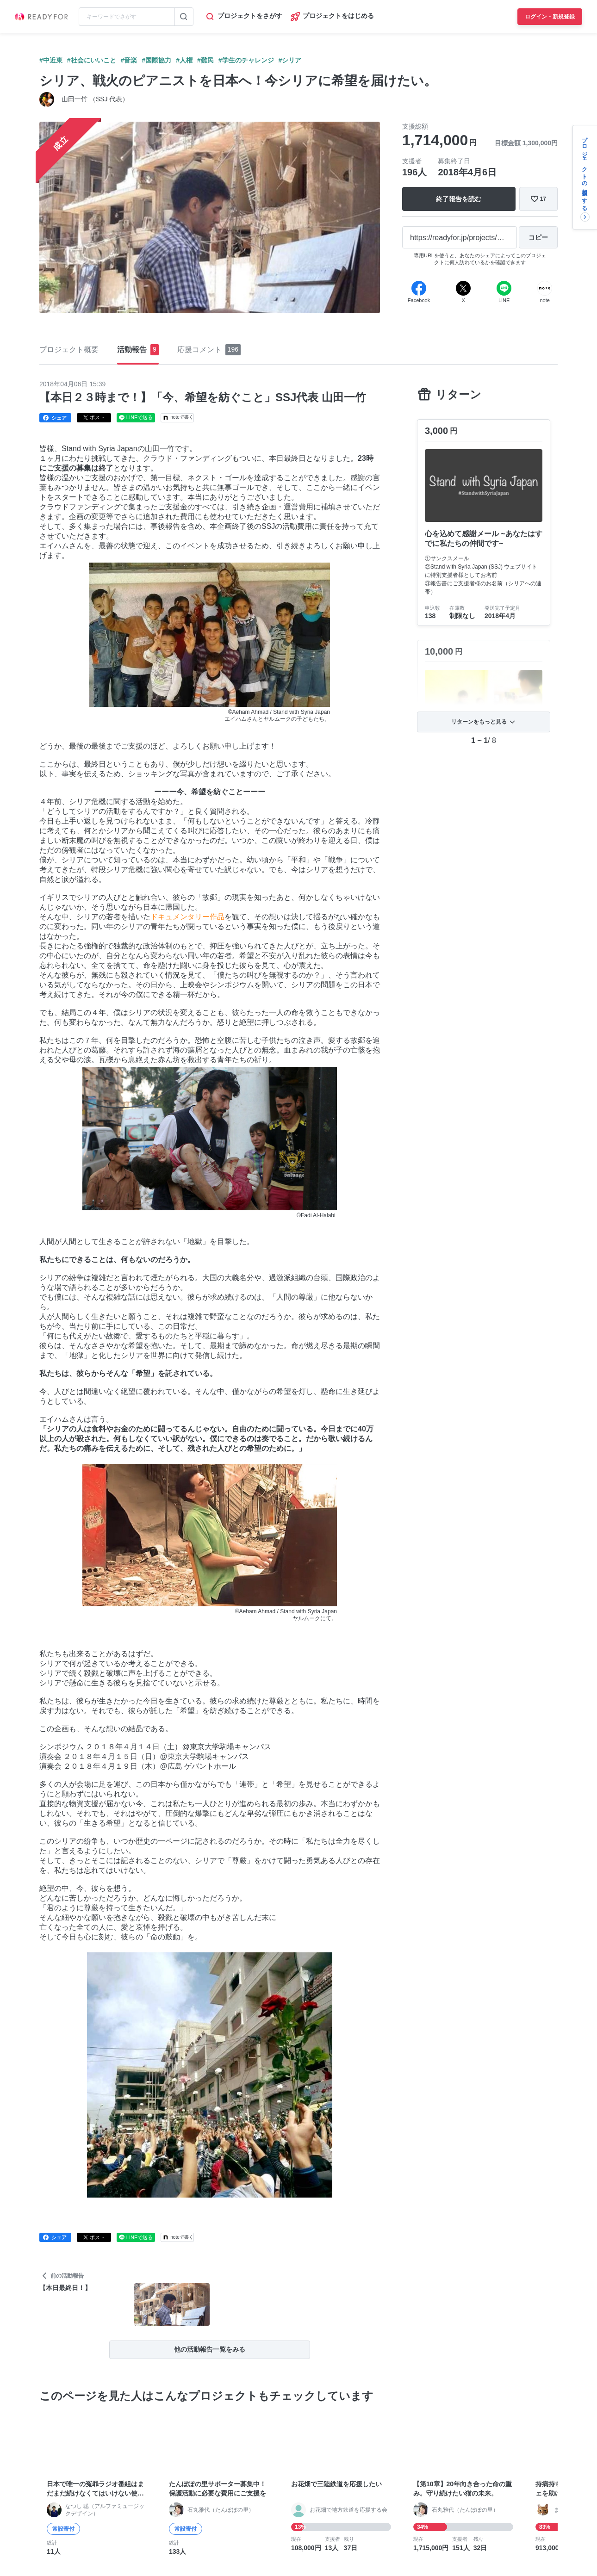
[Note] (544, 288)
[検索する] (183, 16)
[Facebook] (418, 288)
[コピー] (538, 237)
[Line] (504, 288)
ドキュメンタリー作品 (187, 917)
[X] (463, 288)
